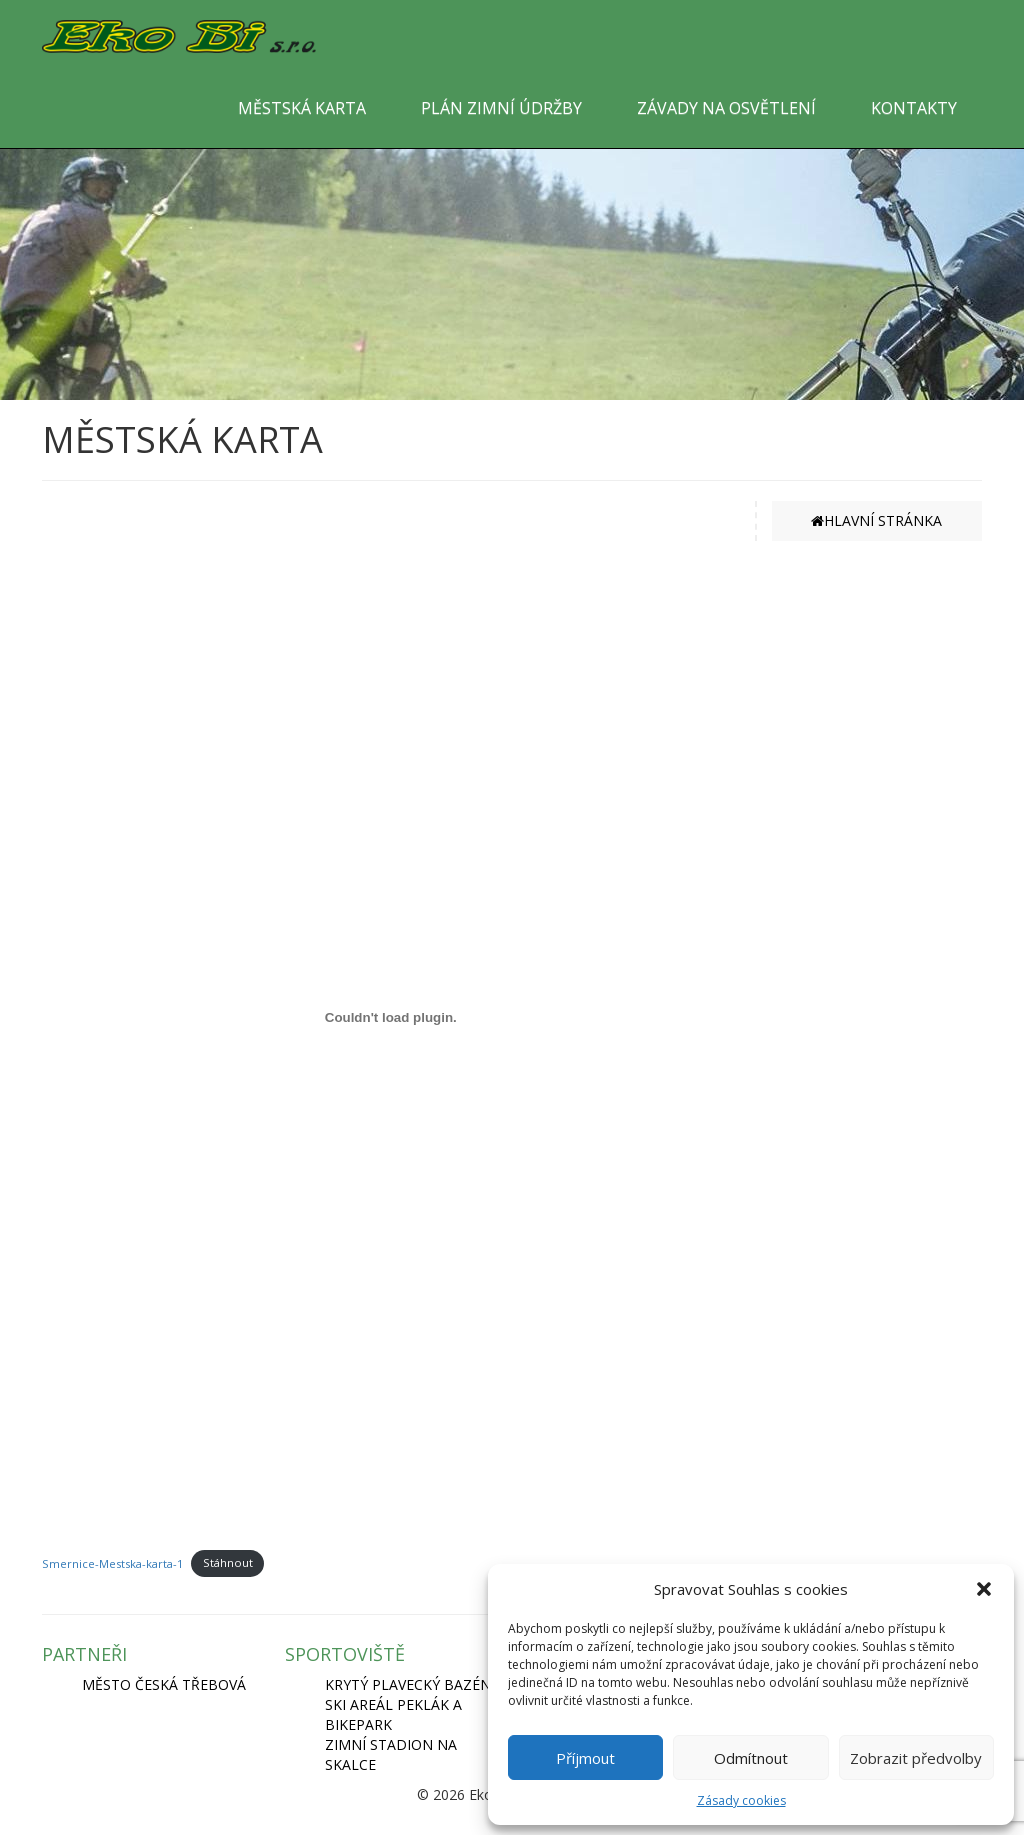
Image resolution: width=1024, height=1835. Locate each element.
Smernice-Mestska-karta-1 (112, 1562)
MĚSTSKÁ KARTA (302, 108)
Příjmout (585, 1758)
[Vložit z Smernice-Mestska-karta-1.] (391, 1018)
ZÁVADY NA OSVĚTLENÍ (726, 108)
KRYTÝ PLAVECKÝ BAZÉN (408, 1684)
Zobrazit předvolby (916, 1758)
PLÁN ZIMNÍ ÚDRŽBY (501, 108)
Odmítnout (751, 1758)
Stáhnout (228, 1562)
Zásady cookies (741, 1800)
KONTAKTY (914, 108)
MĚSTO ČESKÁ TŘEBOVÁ (164, 1684)
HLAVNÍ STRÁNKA (876, 520)
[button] (984, 1589)
